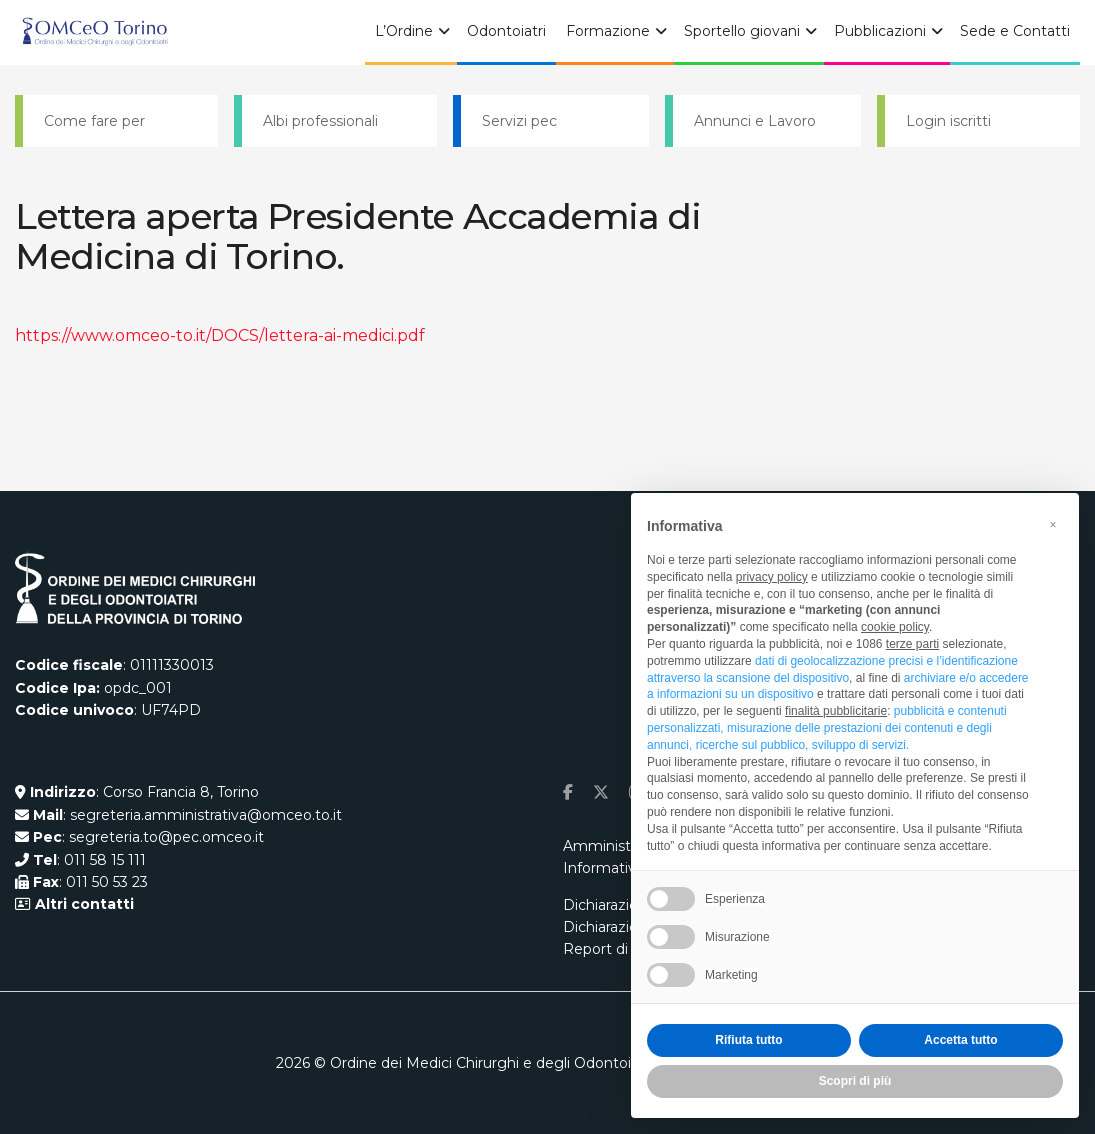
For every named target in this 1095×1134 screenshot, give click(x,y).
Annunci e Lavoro (755, 121)
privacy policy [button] (772, 577)
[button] (1053, 525)
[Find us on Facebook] (568, 792)
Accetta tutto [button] (960, 1040)
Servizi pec (519, 121)
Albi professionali (320, 121)
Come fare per (94, 121)
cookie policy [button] (895, 627)
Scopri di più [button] (855, 1081)
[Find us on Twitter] (601, 792)
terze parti (912, 644)
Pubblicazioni (880, 31)
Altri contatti (82, 904)
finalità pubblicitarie (836, 711)
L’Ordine (404, 31)
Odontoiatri (506, 31)
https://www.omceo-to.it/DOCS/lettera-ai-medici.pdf (220, 335)
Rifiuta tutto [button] (748, 1040)
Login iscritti (948, 121)
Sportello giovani (742, 31)
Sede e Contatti (1015, 31)
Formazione (608, 31)
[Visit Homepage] (95, 33)
